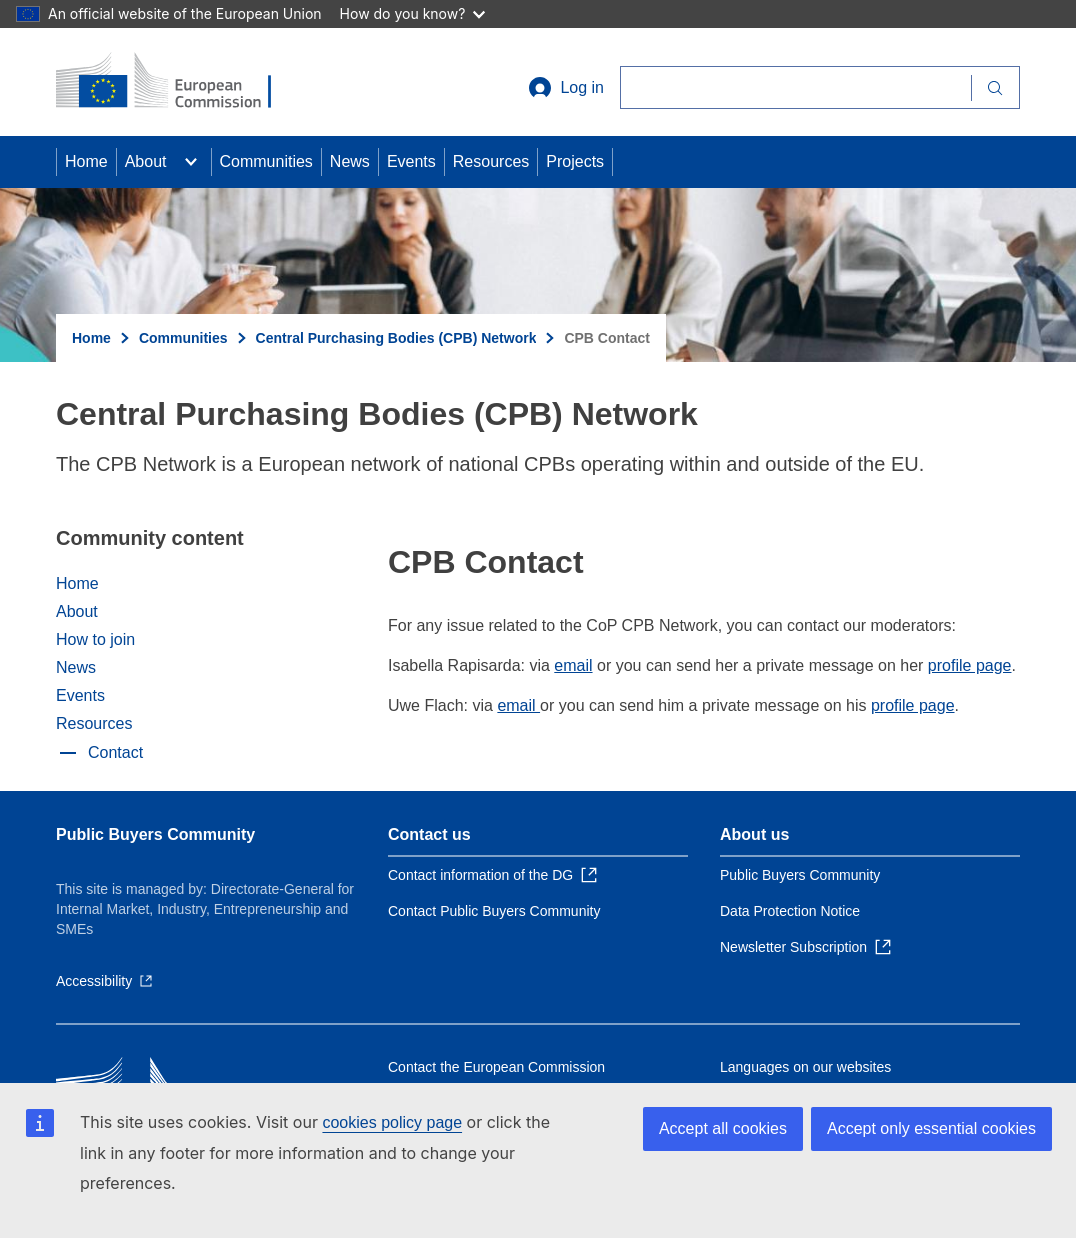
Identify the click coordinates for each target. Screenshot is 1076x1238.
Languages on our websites (805, 1067)
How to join (95, 639)
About (146, 161)
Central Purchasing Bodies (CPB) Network (396, 338)
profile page (970, 665)
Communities (266, 161)
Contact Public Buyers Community (494, 911)
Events (411, 161)
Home (86, 161)
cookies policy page (392, 1122)
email (573, 665)
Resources (491, 161)
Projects (575, 161)
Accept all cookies (723, 1128)
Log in (566, 88)
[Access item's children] (191, 162)
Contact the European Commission (496, 1067)
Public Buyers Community (155, 834)
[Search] (795, 87)
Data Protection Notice (790, 911)
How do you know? (413, 13)
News (350, 161)
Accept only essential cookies (931, 1128)
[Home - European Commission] (177, 82)
